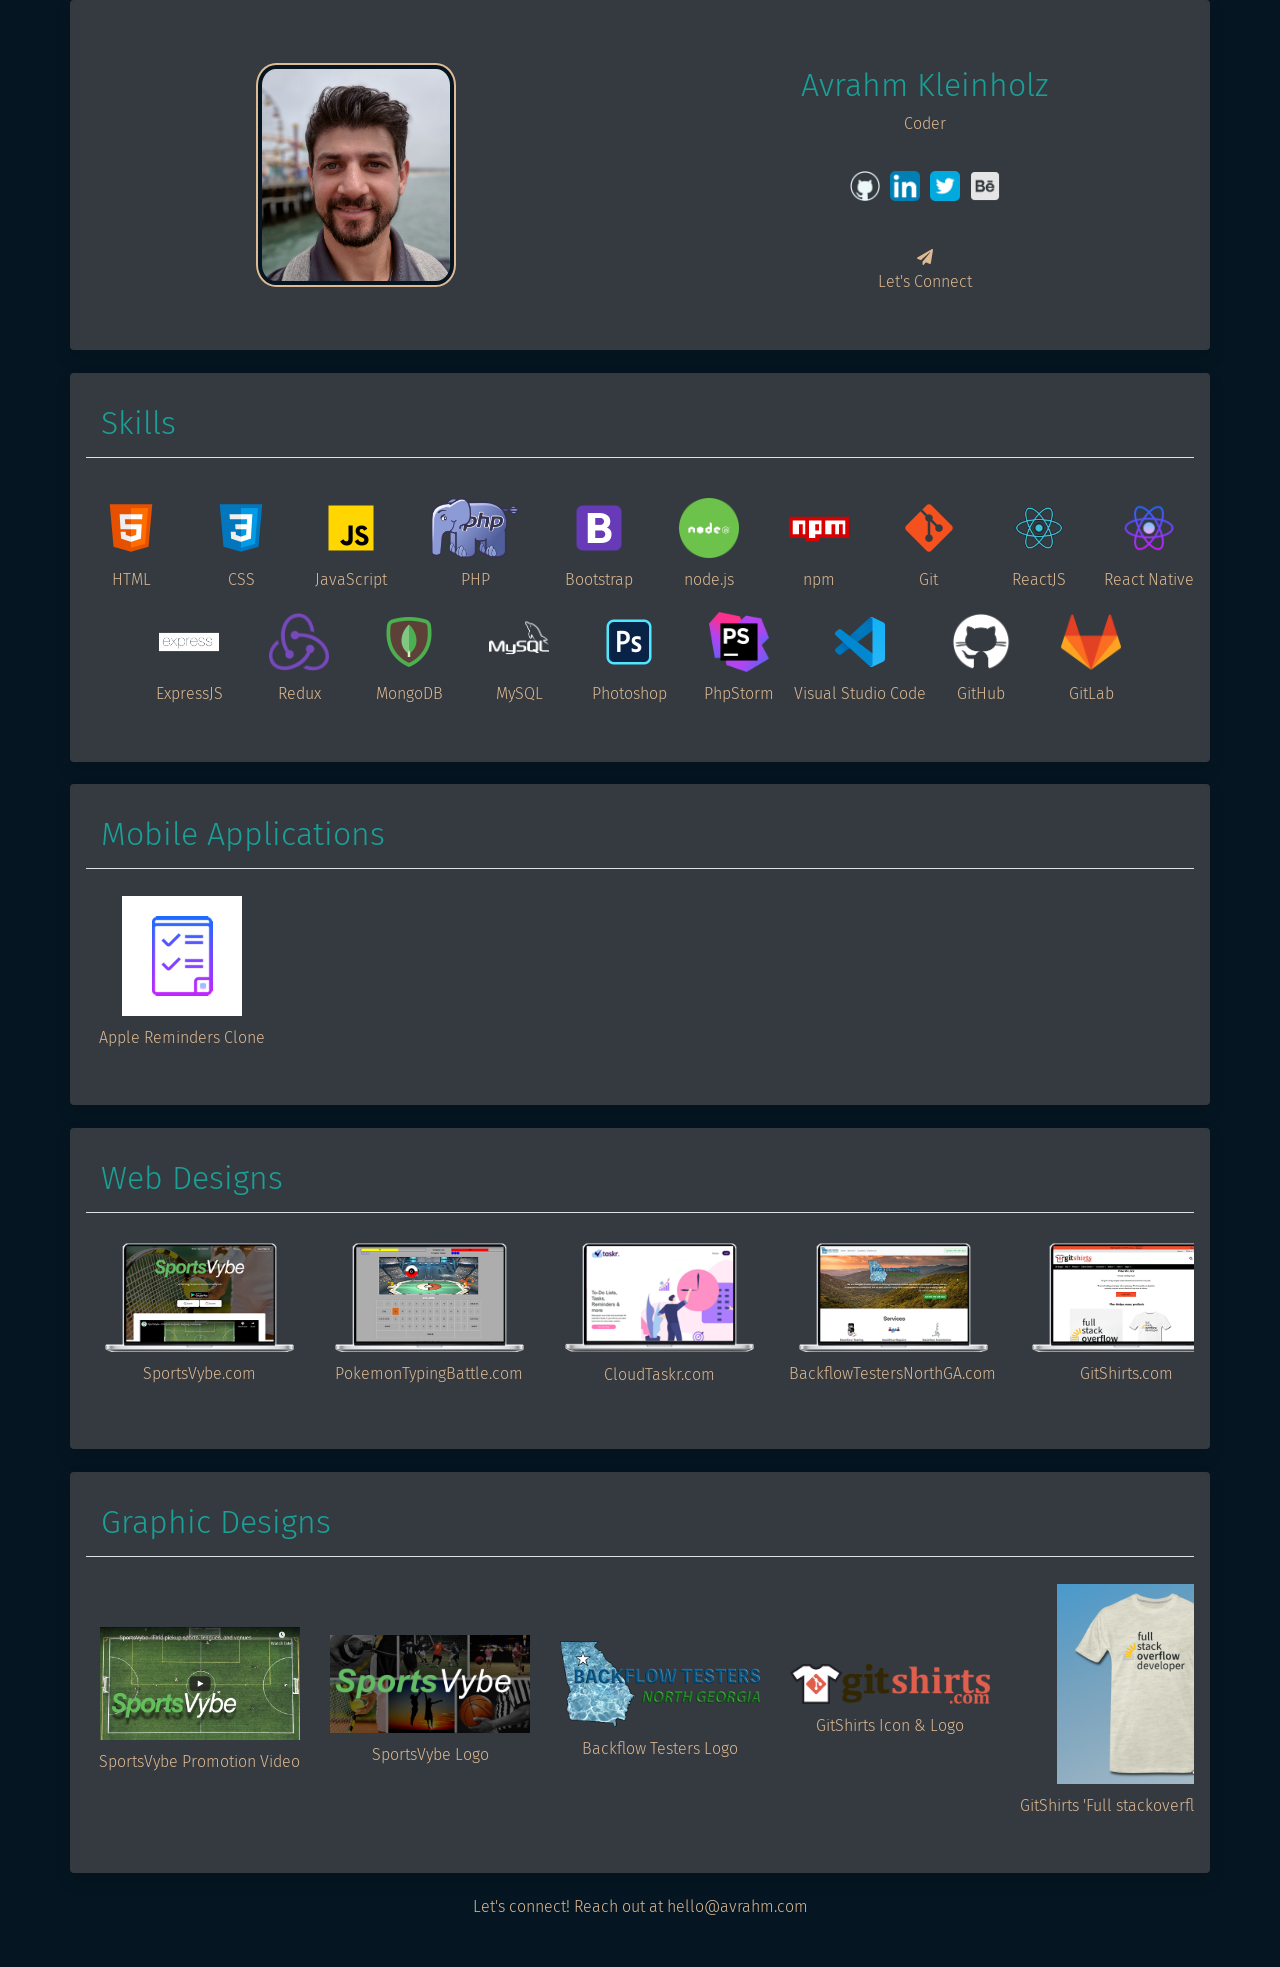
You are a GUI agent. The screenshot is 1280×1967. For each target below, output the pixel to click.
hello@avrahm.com (737, 1906)
